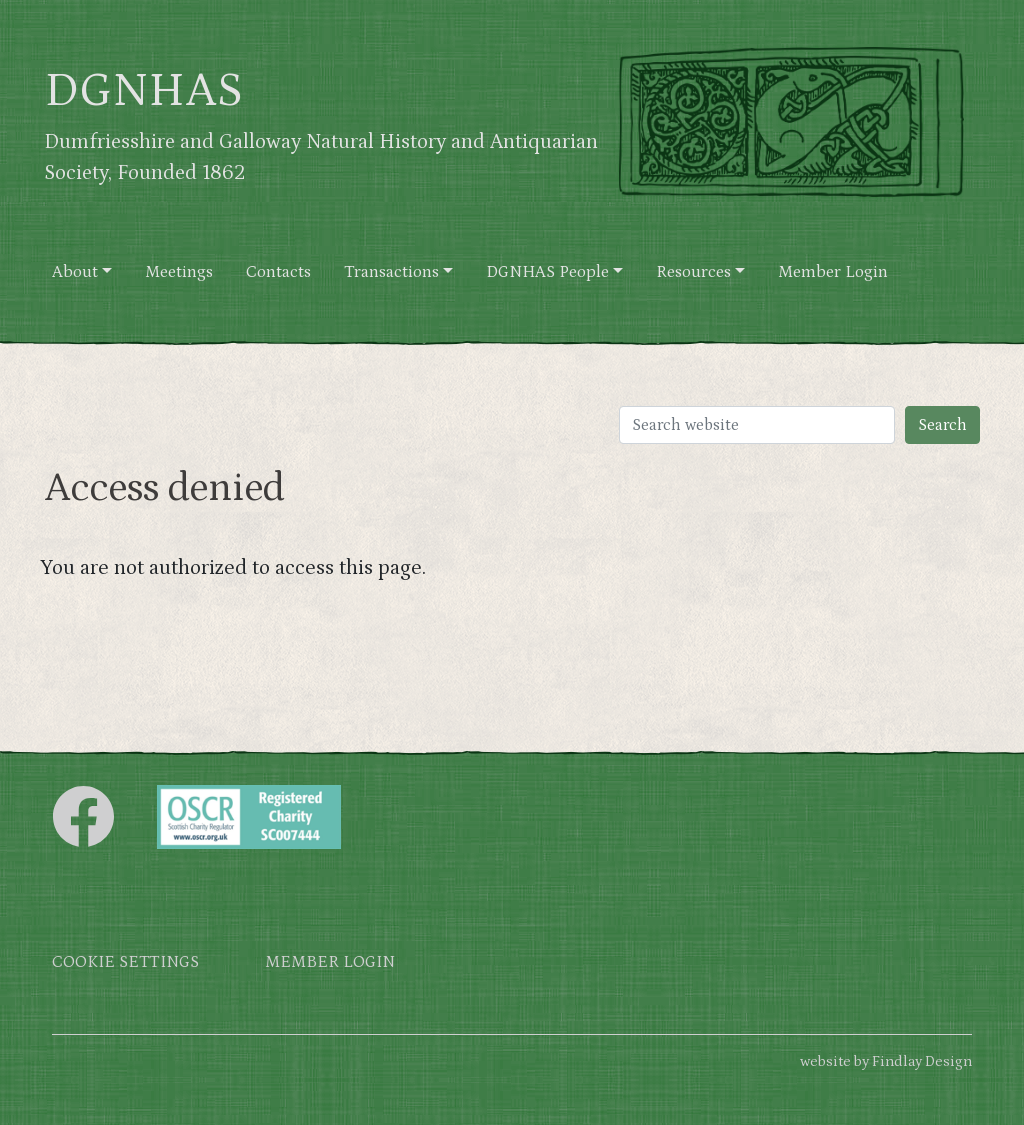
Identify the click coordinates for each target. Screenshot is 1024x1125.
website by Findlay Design (886, 1061)
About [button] (75, 272)
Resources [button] (693, 272)
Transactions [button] (391, 272)
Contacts (278, 272)
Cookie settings (125, 962)
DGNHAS (143, 91)
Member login (330, 962)
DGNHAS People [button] (547, 272)
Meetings (179, 272)
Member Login (833, 272)
